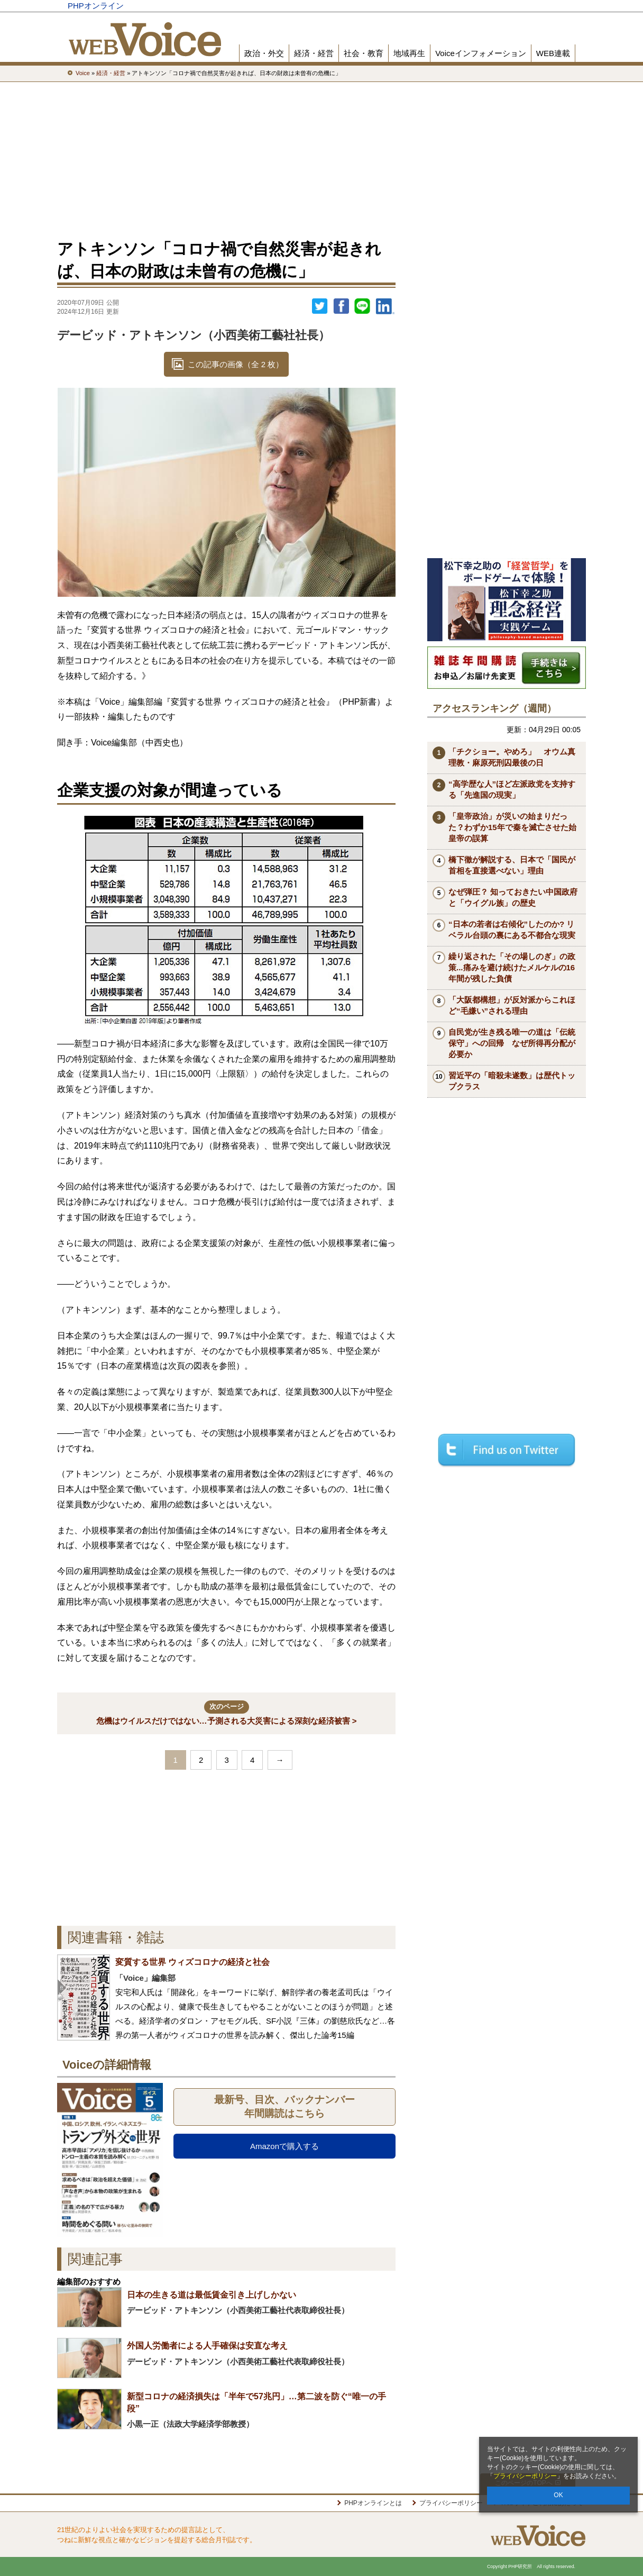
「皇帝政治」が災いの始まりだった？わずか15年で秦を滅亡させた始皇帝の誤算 (512, 827)
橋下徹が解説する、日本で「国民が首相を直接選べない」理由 (511, 865)
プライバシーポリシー (525, 2476)
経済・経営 (314, 53)
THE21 (460, 5)
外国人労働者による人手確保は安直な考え (207, 2345)
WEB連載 (553, 53)
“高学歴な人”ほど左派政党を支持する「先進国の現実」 (511, 789)
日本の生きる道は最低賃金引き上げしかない (211, 2294)
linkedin (385, 306)
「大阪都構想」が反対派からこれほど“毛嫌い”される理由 (511, 1005)
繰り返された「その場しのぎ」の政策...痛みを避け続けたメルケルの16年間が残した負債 (511, 967)
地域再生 (409, 53)
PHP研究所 (546, 5)
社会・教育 (363, 53)
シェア (341, 306)
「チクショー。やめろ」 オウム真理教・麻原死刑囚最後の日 (511, 757)
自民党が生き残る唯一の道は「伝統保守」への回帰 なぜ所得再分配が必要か (511, 1043)
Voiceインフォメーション (480, 53)
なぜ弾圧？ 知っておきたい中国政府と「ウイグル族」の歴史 (512, 897)
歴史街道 (498, 5)
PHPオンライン (96, 5)
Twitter (320, 306)
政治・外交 (264, 53)
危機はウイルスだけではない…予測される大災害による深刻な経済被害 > (226, 1712)
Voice (423, 5)
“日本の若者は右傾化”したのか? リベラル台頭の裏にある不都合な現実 (511, 930)
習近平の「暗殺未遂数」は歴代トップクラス (511, 1081)
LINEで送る (362, 306)
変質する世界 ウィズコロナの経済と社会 (192, 1962)
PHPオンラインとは (373, 2503)
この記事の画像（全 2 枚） (236, 364)
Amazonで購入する (284, 2146)
